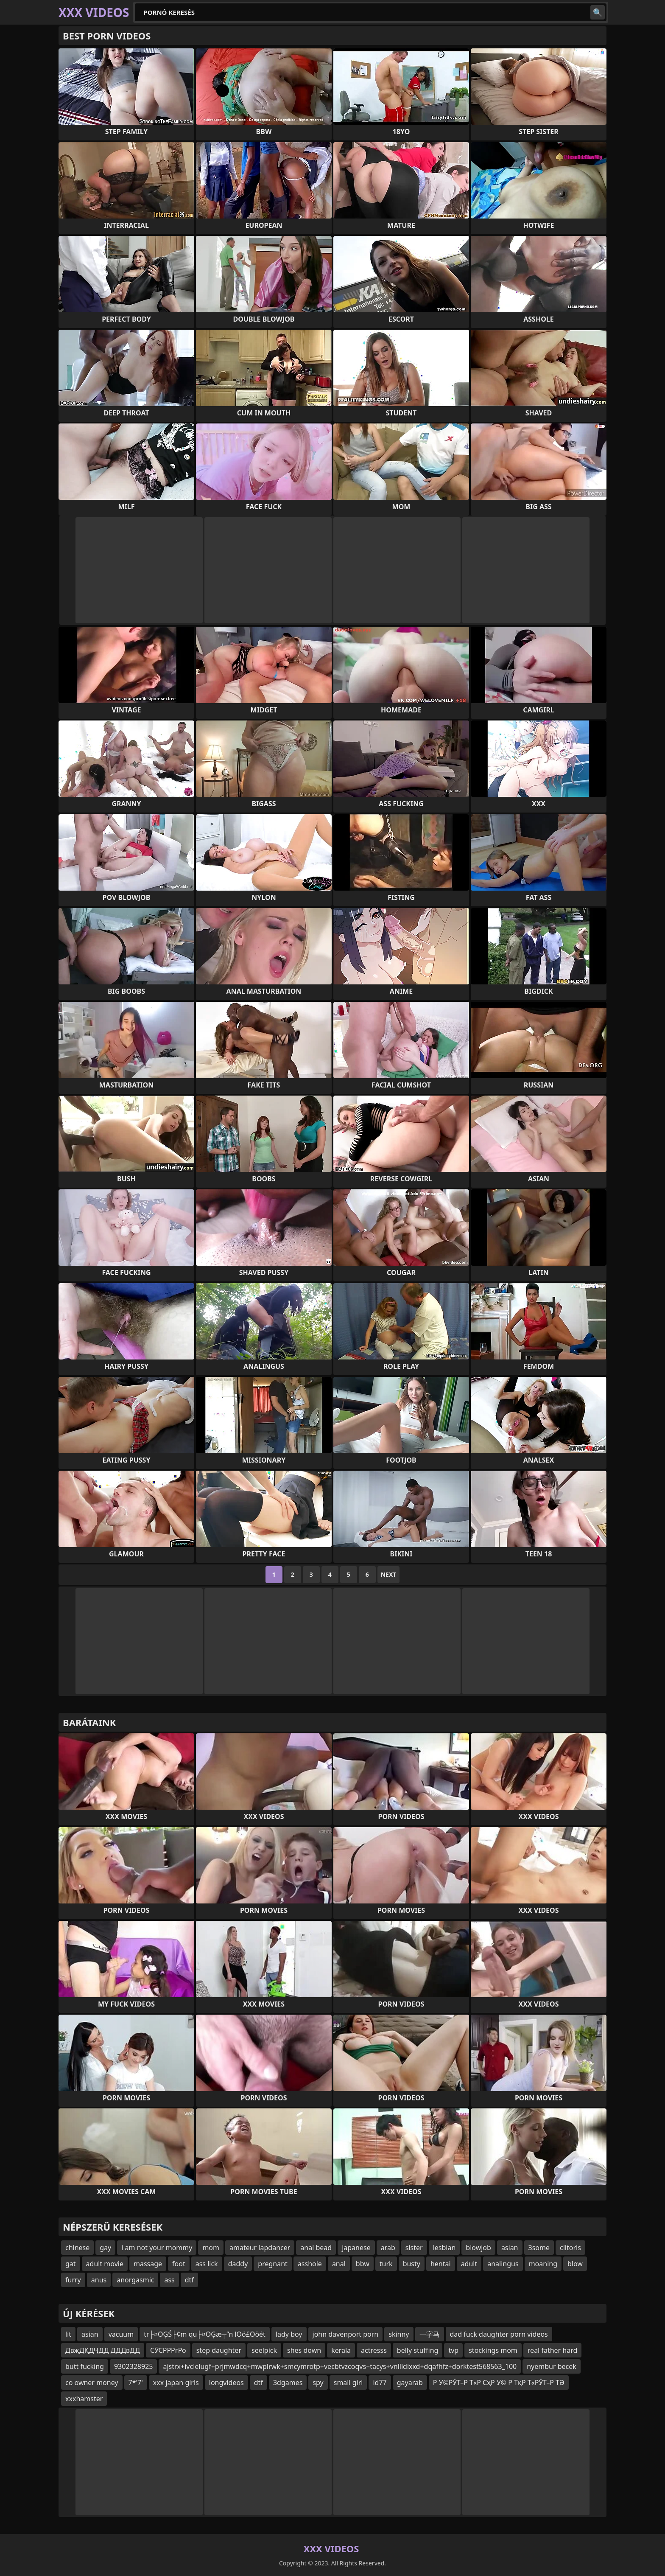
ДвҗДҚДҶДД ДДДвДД (102, 2350)
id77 (379, 2382)
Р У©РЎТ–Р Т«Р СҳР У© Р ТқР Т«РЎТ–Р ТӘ (498, 2382)
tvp (453, 2350)
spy (318, 2382)
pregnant (273, 2263)
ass (169, 2279)
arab (388, 2247)
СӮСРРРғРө (168, 2350)
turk (386, 2263)
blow (575, 2263)
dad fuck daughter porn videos (499, 2334)
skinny (398, 2334)
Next (389, 1574)
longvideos (226, 2382)
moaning (543, 2263)
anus (98, 2279)
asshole (310, 2263)
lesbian (444, 2247)
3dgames (287, 2382)
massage (148, 2263)
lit (68, 2334)
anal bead (316, 2247)
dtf (189, 2279)
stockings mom (493, 2350)
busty (411, 2263)
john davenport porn (346, 2334)
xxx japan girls (176, 2382)
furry (73, 2279)
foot (178, 2263)
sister (414, 2247)
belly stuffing (418, 2350)
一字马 (429, 2334)
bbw (362, 2263)
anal (339, 2263)
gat (70, 2263)
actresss (374, 2350)
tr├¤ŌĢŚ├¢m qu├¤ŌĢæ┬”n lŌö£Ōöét (204, 2334)
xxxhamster (84, 2398)
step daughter (218, 2350)
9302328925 (133, 2366)
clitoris (570, 2247)
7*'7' (136, 2382)
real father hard (553, 2350)
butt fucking (84, 2366)
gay (105, 2247)
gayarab (410, 2382)
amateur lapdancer (259, 2247)
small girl (348, 2382)
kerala (341, 2350)
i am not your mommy (156, 2247)
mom (210, 2247)
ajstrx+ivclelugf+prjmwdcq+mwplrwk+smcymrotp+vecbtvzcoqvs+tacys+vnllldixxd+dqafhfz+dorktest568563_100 (340, 2366)
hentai (440, 2263)
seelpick (264, 2350)
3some (539, 2247)
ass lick (207, 2263)
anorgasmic (135, 2279)
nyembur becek (551, 2366)
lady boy (289, 2334)
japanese (356, 2247)
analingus (502, 2263)
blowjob (478, 2247)
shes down (304, 2350)
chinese (77, 2247)
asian (509, 2247)
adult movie (104, 2263)
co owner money (91, 2382)
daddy (238, 2263)
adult (469, 2263)
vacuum (121, 2334)
